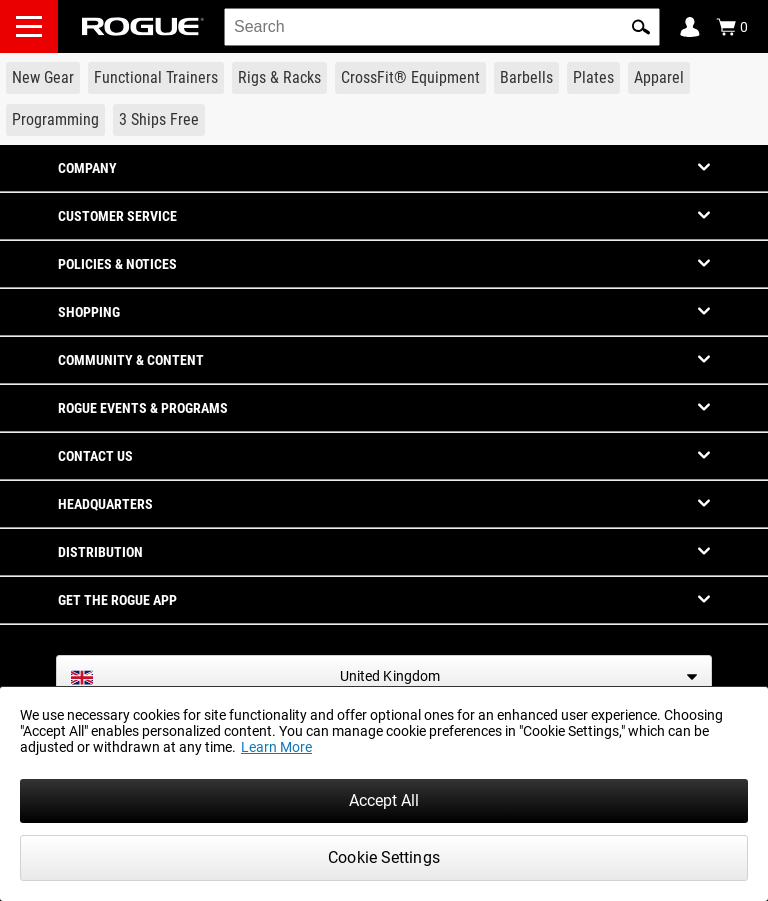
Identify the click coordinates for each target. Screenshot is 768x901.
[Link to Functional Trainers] (156, 78)
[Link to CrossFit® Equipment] (410, 78)
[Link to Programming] (55, 120)
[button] (641, 27)
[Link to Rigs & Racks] (279, 78)
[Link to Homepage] (143, 26)
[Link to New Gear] (43, 78)
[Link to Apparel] (659, 78)
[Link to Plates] (593, 78)
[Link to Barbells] (526, 78)
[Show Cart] (732, 27)
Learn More (276, 747)
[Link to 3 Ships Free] (159, 120)
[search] (442, 27)
